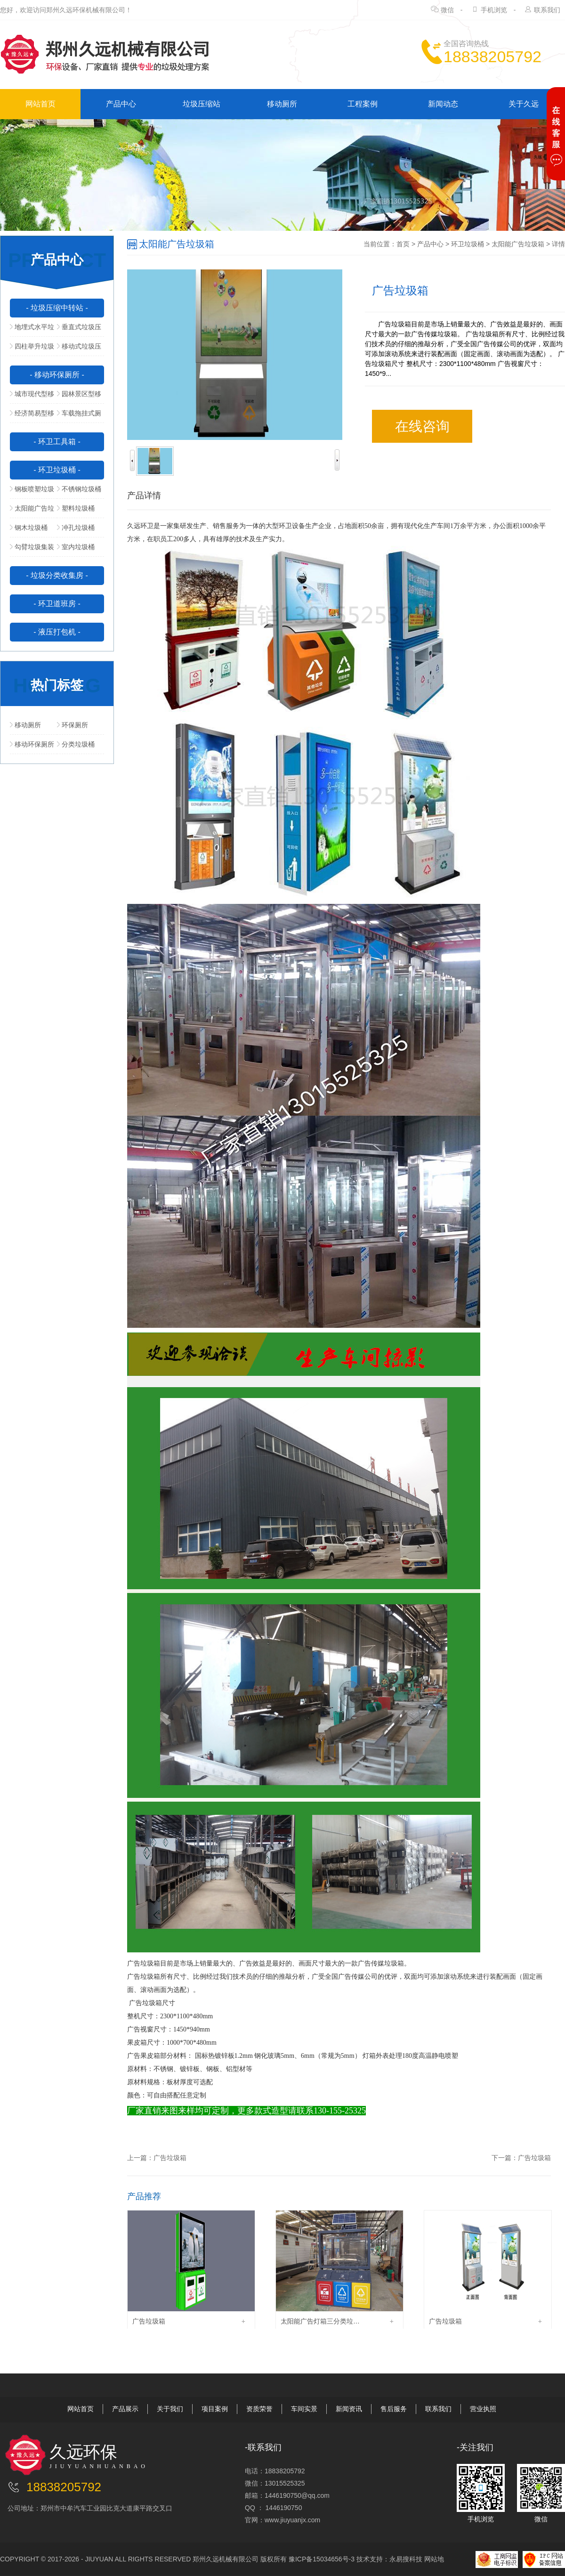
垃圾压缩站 (201, 104)
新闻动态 (443, 104)
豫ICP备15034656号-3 (322, 2559)
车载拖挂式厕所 (79, 416)
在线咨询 (422, 426)
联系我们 (547, 10)
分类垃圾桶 (76, 744)
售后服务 (393, 2409)
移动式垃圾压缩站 (79, 349)
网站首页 (40, 104)
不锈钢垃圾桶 (79, 489)
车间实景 (304, 2409)
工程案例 (362, 104)
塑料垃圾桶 (76, 508)
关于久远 (523, 104)
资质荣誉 (259, 2409)
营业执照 (483, 2409)
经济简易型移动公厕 (32, 416)
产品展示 (125, 2409)
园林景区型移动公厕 (79, 396)
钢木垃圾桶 (29, 527)
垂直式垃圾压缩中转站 (79, 329)
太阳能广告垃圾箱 (32, 511)
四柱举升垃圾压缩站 (32, 349)
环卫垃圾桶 (467, 244)
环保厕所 (72, 725)
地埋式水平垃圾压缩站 (32, 329)
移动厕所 (282, 104)
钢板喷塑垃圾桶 (32, 491)
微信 (447, 10)
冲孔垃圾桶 (76, 527)
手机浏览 (494, 10)
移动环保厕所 (32, 744)
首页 (403, 244)
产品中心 (121, 104)
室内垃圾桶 (76, 547)
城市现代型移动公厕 (32, 396)
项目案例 (215, 2409)
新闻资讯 (349, 2409)
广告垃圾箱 (169, 2158)
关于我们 (170, 2409)
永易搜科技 (405, 2559)
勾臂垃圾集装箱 (32, 549)
